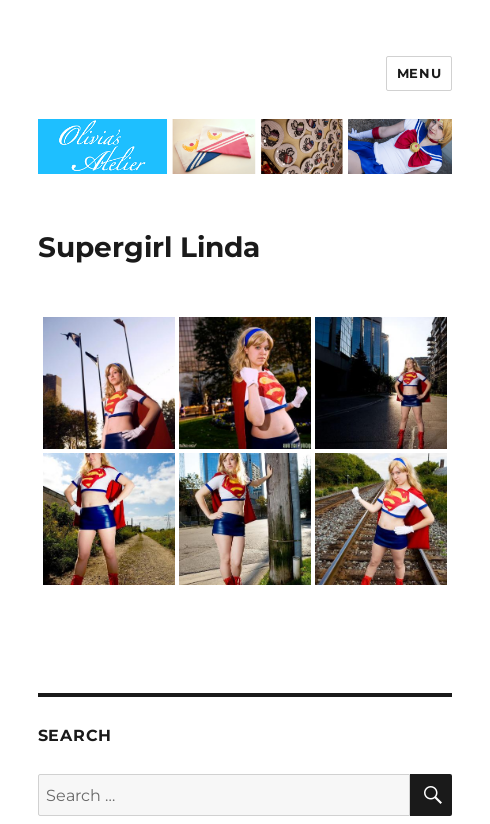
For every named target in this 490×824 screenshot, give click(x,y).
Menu (419, 73)
